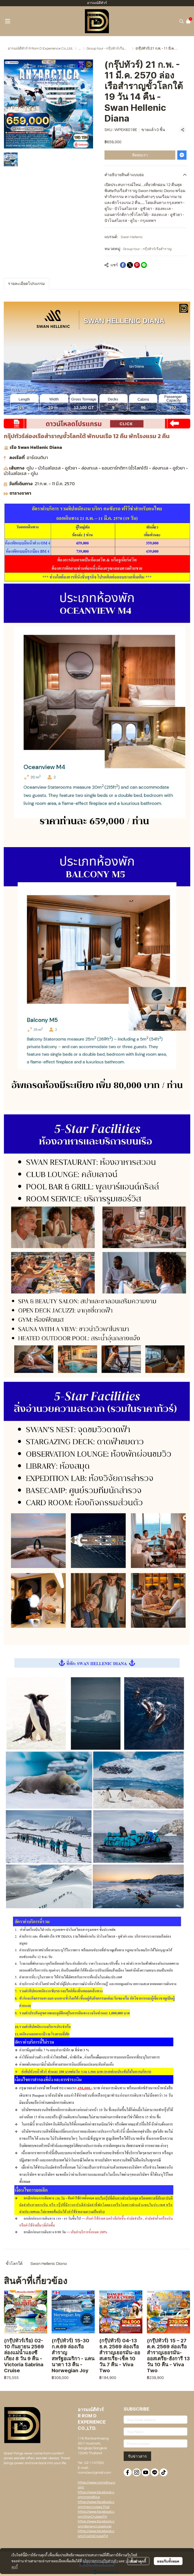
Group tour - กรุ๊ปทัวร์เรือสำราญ (111, 48)
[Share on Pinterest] (137, 265)
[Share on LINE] (144, 265)
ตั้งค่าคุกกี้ (138, 2561)
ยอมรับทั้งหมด (168, 2561)
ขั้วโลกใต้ (14, 2264)
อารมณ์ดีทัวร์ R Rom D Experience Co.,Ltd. (40, 48)
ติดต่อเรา (140, 154)
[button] (181, 21)
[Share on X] (130, 265)
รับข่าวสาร (137, 2456)
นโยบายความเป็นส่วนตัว (100, 2561)
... (80, 48)
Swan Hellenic (132, 237)
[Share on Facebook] (123, 265)
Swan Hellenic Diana (48, 2264)
